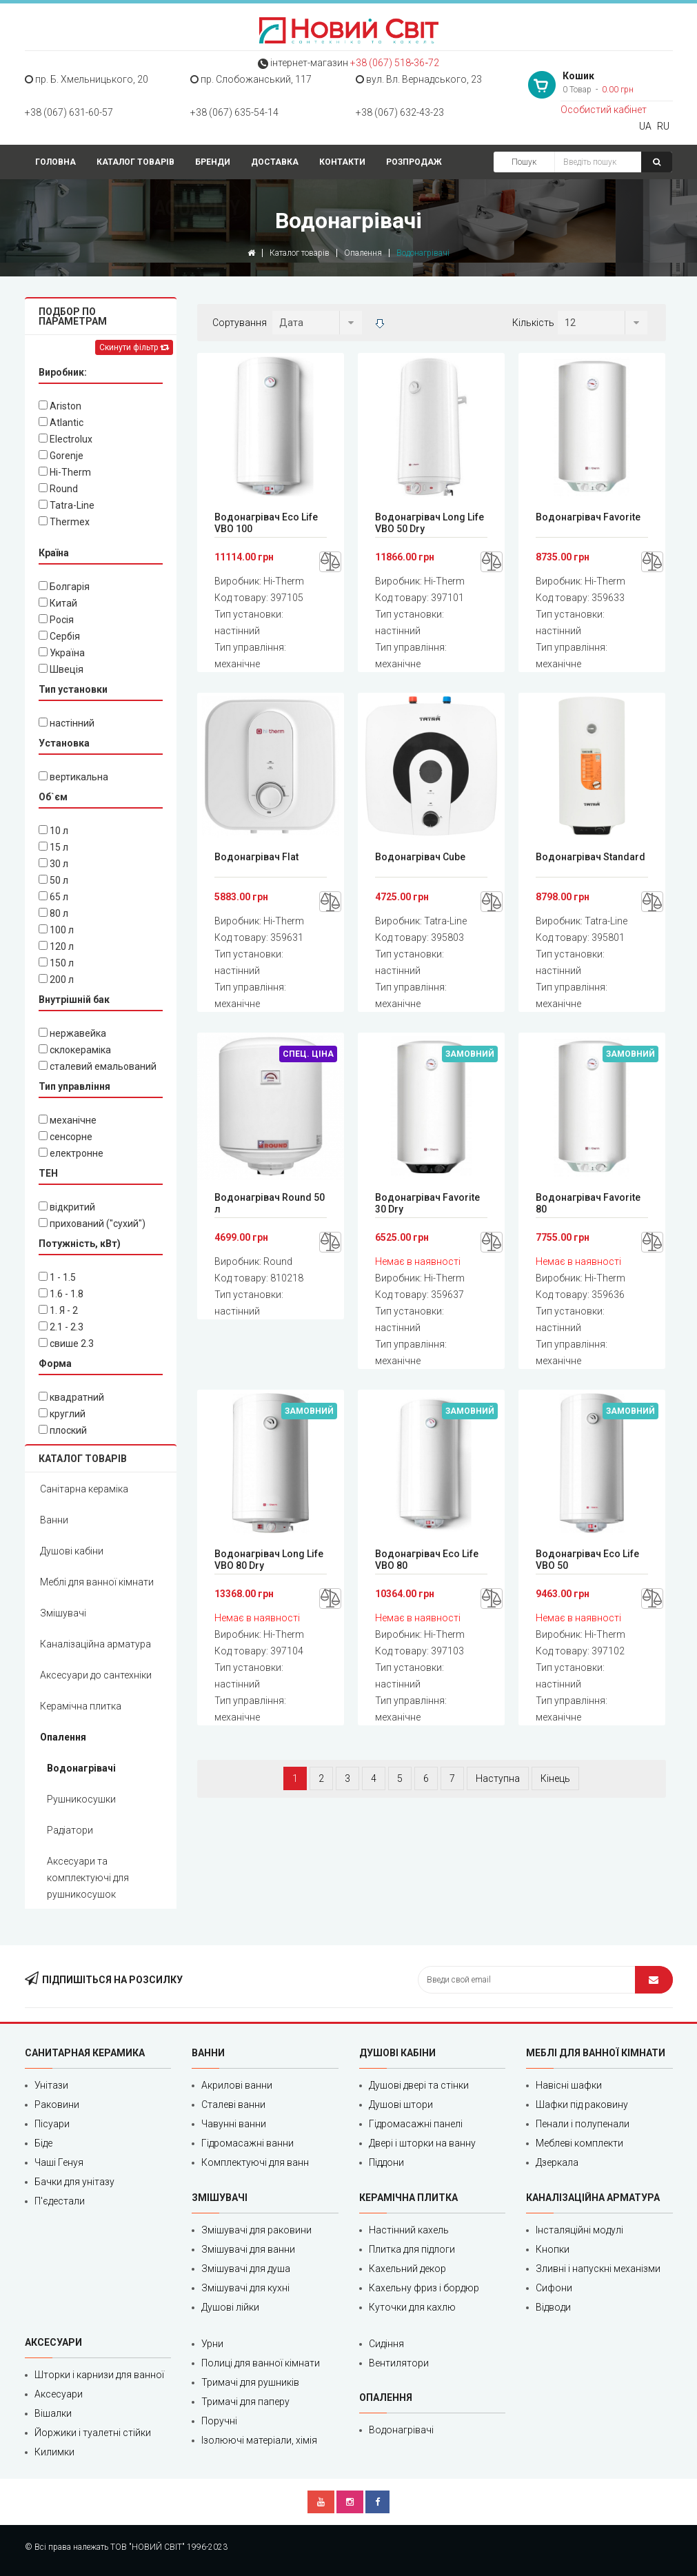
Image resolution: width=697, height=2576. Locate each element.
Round (58, 488)
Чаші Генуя (58, 2162)
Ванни (54, 1519)
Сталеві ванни (233, 2104)
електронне (71, 1153)
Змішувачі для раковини (256, 2229)
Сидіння (386, 2343)
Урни (212, 2343)
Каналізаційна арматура (95, 1644)
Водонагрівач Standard (590, 856)
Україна (62, 652)
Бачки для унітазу (74, 2181)
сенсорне (65, 1136)
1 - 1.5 (57, 1277)
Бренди (212, 162)
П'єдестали (59, 2201)
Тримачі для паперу (245, 2401)
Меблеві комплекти (579, 2143)
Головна (55, 162)
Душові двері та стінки (419, 2085)
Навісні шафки (569, 2085)
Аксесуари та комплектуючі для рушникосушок (88, 1878)
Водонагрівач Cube (420, 856)
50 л (53, 880)
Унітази (51, 2085)
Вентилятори (399, 2363)
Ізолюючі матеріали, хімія (259, 2440)
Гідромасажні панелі (416, 2123)
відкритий (67, 1207)
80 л (53, 913)
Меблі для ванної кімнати (97, 1582)
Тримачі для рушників (250, 2382)
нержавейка (72, 1033)
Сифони (554, 2287)
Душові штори (401, 2104)
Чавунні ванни (233, 2123)
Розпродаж (414, 162)
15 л (53, 847)
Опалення (363, 253)
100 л (56, 929)
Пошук (524, 162)
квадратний (71, 1397)
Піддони (386, 2162)
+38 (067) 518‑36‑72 (394, 62)
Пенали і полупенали (582, 2123)
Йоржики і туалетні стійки (92, 2432)
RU (663, 126)
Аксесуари (58, 2394)
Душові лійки (230, 2307)
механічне (68, 1120)
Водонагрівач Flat (256, 856)
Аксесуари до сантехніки (96, 1675)
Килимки (54, 2451)
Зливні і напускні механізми (598, 2268)
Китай (58, 603)
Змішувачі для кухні (245, 2287)
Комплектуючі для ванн (255, 2162)
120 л (56, 946)
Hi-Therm (65, 472)
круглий (62, 1413)
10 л (53, 830)
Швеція (61, 669)
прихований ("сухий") (92, 1223)
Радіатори (70, 1830)
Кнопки (552, 2249)
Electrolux (65, 439)
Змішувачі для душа (245, 2268)
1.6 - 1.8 (61, 1293)
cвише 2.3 (66, 1343)
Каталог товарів (135, 162)
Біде (43, 2143)
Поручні (219, 2420)
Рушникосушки (81, 1799)
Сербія (59, 636)
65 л (53, 896)
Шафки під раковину (582, 2104)
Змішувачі (63, 1613)
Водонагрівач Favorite (588, 517)
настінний (66, 723)
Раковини (56, 2104)
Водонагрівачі (81, 1768)
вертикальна (73, 776)
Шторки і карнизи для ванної (99, 2374)
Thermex (64, 521)
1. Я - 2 (58, 1310)
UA (645, 126)
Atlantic (61, 422)
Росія (56, 619)
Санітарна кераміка (84, 1488)
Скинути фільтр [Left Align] (134, 347)
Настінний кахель (409, 2229)
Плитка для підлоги (412, 2249)
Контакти (342, 162)
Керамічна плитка (80, 1706)
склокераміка (75, 1049)
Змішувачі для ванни (248, 2249)
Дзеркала (557, 2162)
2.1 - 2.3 (61, 1326)
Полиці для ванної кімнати (260, 2363)
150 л (56, 962)
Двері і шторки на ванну (422, 2143)
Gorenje (61, 455)
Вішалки (53, 2413)
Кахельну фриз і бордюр (424, 2287)
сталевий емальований (97, 1066)
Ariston (60, 406)
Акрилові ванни (236, 2085)
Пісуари (52, 2123)
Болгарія (64, 586)
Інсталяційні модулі (579, 2229)
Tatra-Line (66, 505)
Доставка (275, 162)
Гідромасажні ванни (247, 2143)
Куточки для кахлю (412, 2307)
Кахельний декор (407, 2268)
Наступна (498, 1778)
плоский (63, 1430)
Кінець (555, 1778)
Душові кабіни (71, 1550)
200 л (56, 979)
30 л (53, 863)
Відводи (553, 2307)
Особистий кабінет (603, 109)
